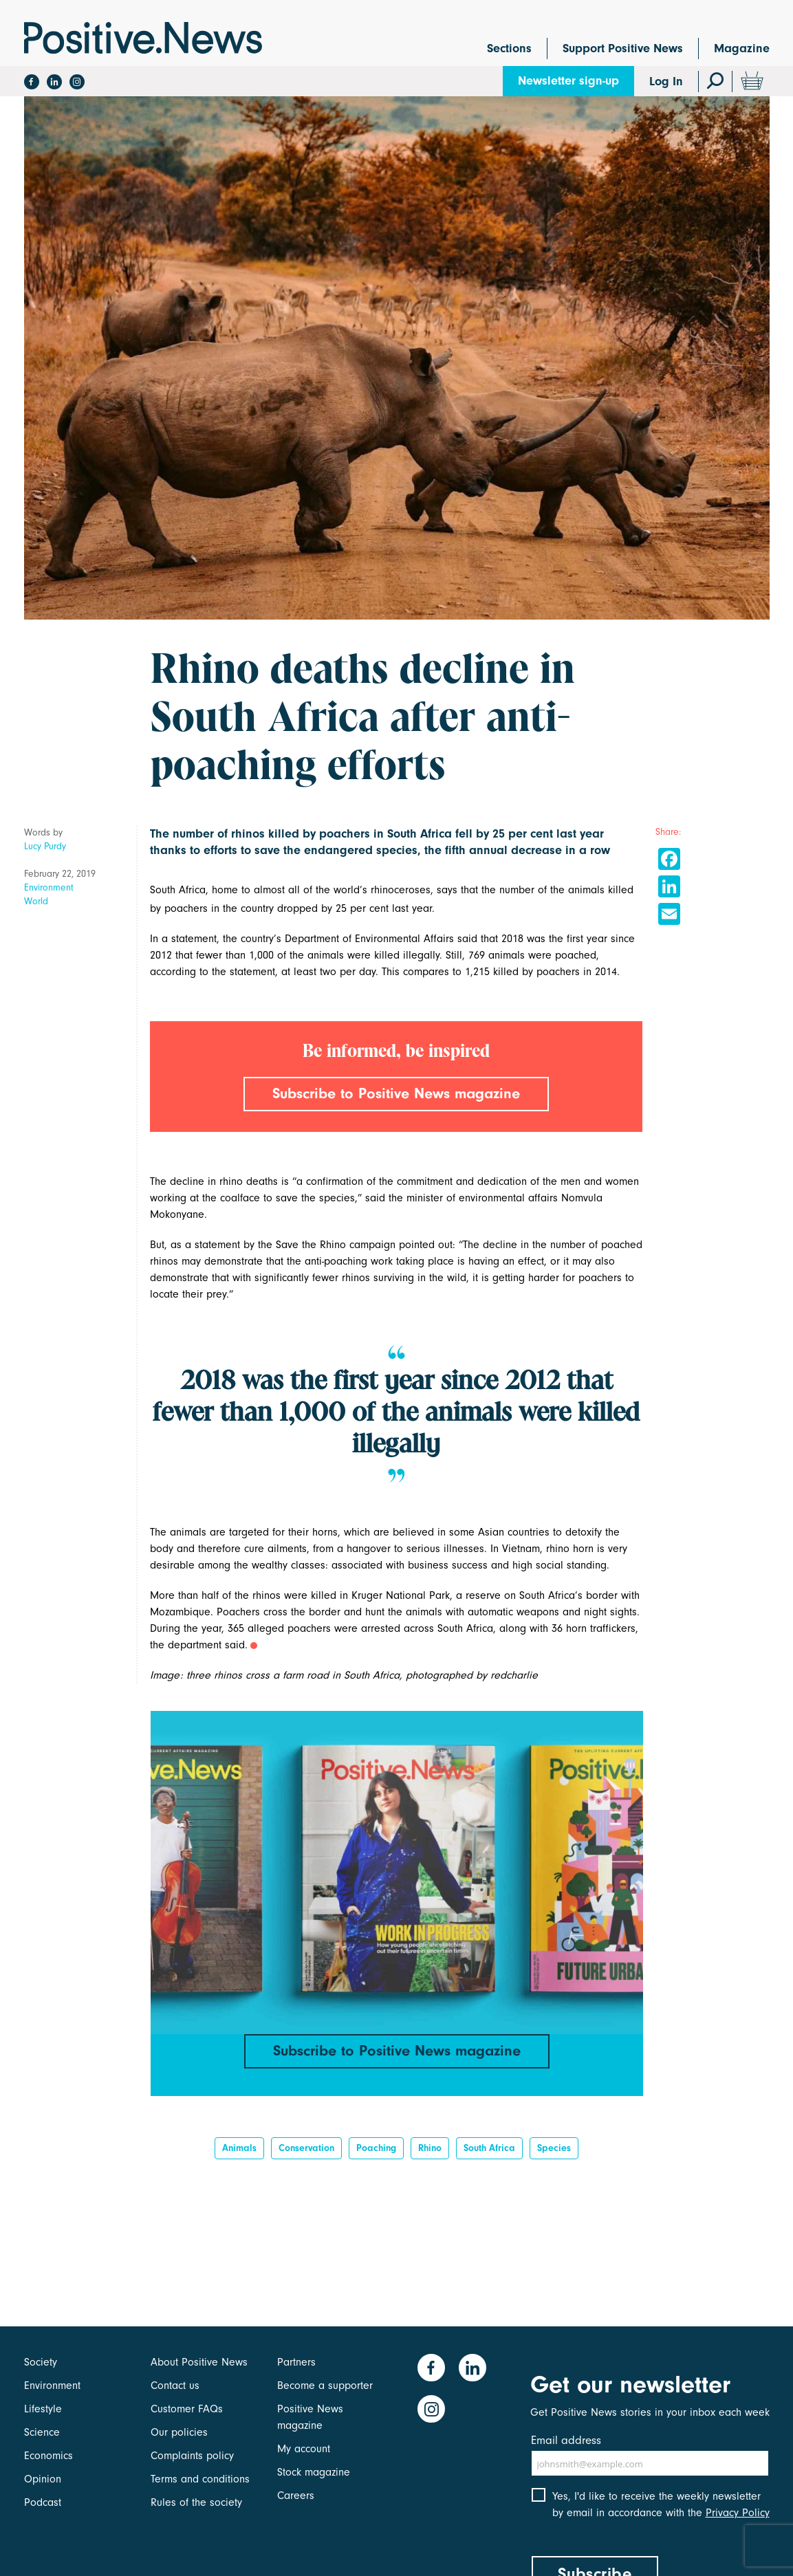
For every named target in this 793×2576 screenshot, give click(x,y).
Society (40, 2362)
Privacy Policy (738, 2513)
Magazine (742, 48)
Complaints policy (192, 2455)
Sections (509, 48)
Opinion (42, 2479)
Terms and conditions (200, 2479)
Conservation (306, 2148)
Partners (296, 2362)
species (554, 2148)
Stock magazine (313, 2472)
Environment (49, 887)
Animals (239, 2148)
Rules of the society (196, 2502)
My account (303, 2449)
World (36, 901)
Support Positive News (623, 48)
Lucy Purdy (45, 846)
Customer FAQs (187, 2409)
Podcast (42, 2502)
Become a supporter (325, 2385)
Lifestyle (43, 2409)
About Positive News (199, 2362)
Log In (666, 81)
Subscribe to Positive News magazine (396, 1093)
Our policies (179, 2432)
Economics (48, 2455)
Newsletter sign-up (568, 81)
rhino (430, 2148)
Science (42, 2432)
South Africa (489, 2148)
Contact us (175, 2385)
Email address (566, 2440)
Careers (295, 2495)
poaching (376, 2148)
